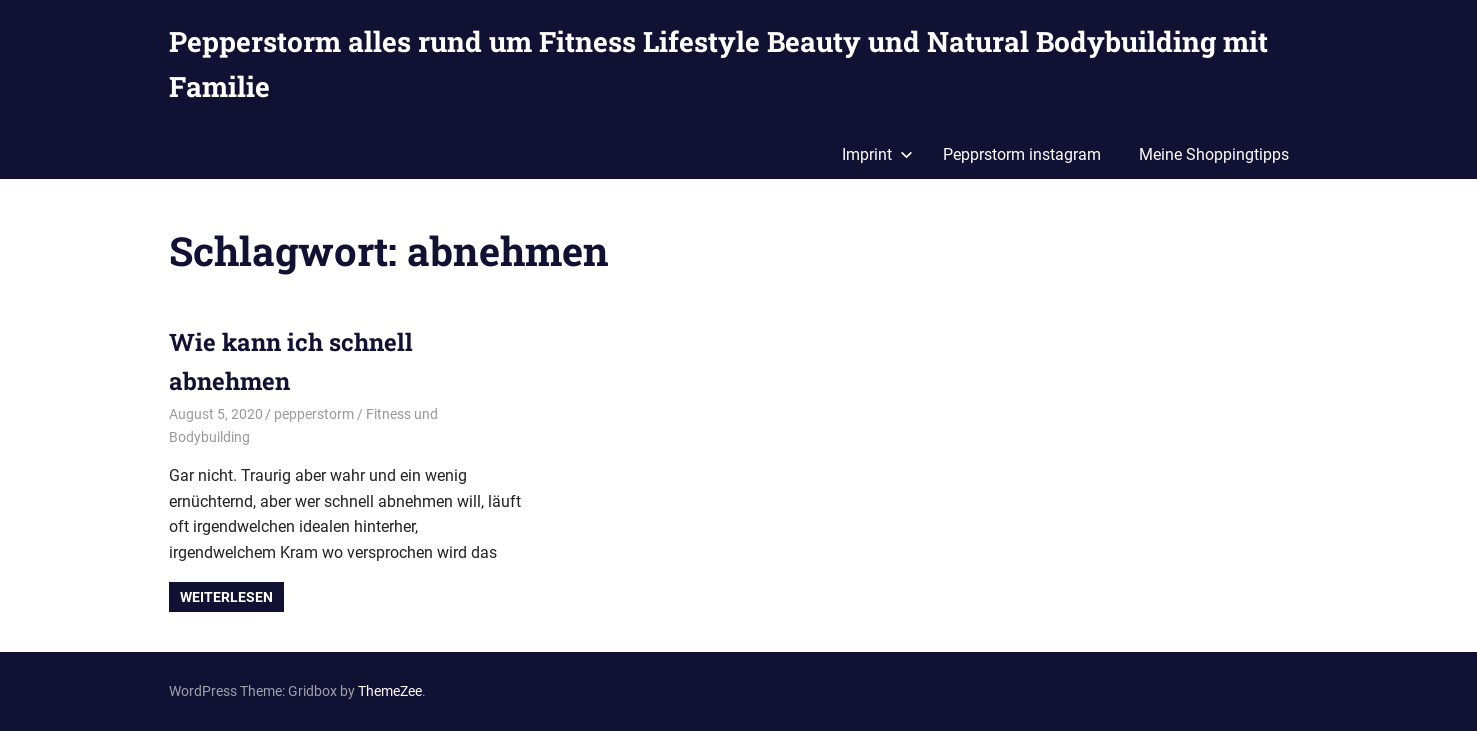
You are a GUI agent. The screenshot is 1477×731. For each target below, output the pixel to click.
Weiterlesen (226, 597)
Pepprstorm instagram (1022, 154)
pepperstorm (314, 414)
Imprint (877, 154)
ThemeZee (390, 691)
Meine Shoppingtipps (1214, 154)
